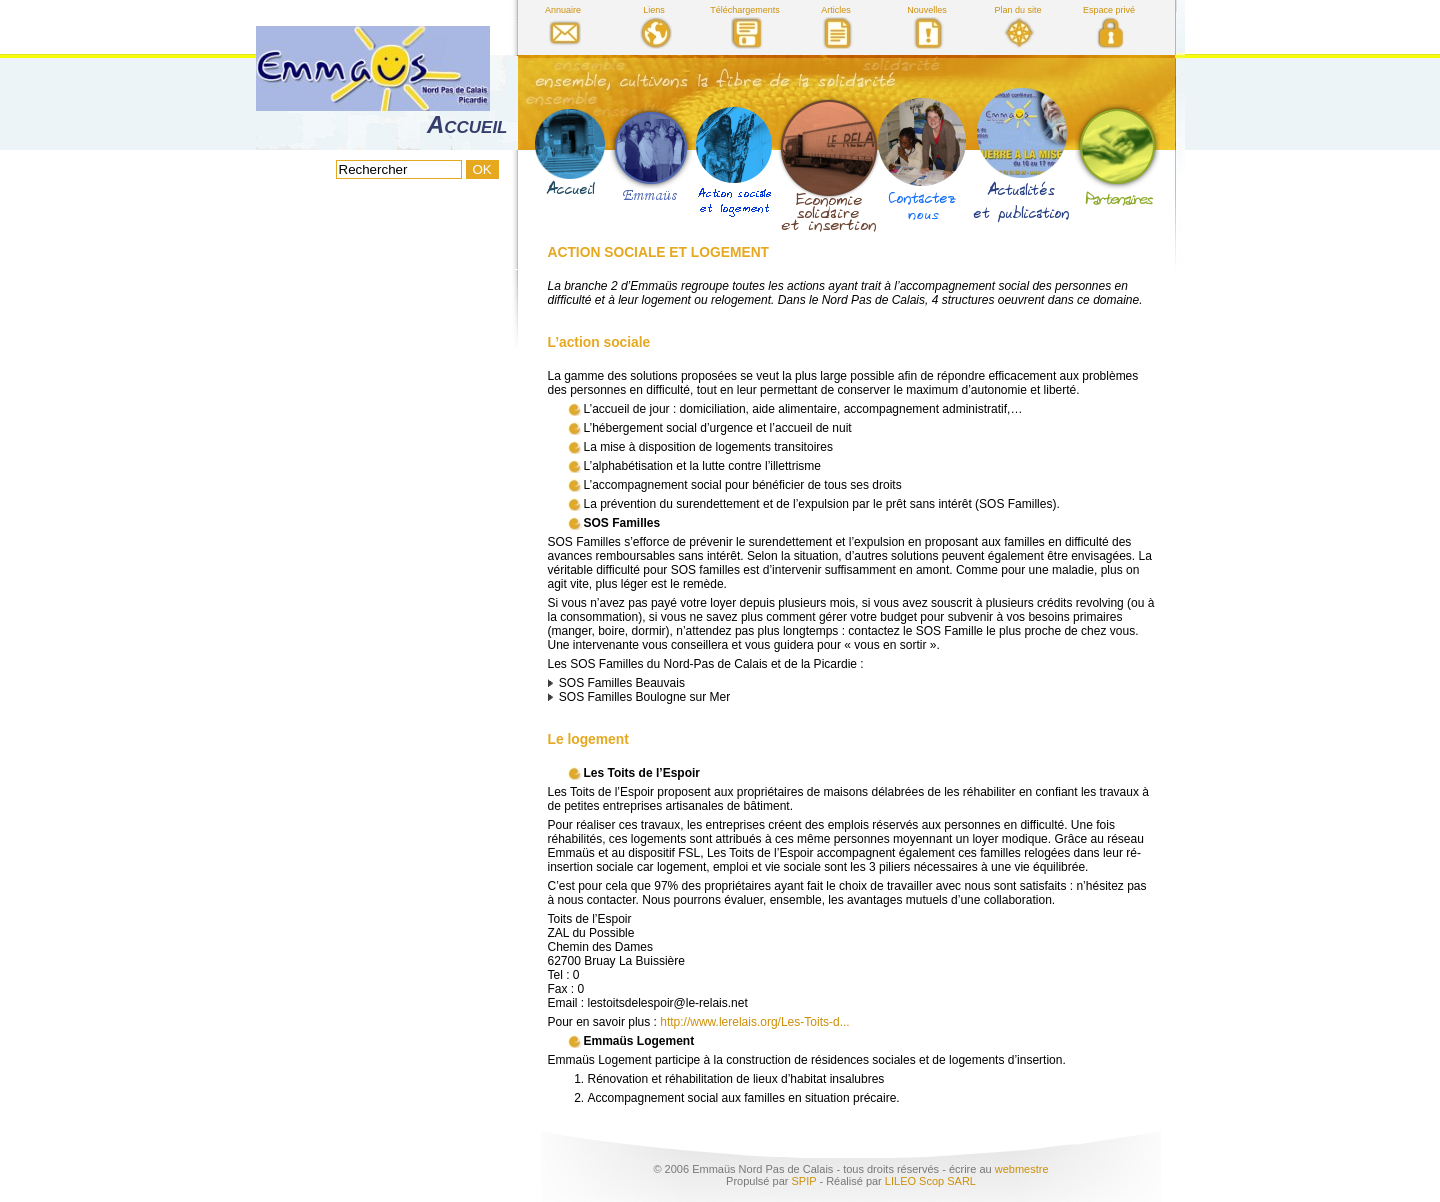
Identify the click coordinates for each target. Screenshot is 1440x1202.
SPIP (803, 1181)
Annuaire (563, 10)
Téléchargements (745, 10)
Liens (654, 10)
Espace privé (1109, 10)
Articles (836, 10)
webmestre (1022, 1169)
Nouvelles (927, 10)
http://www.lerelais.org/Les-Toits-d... (754, 1022)
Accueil (467, 124)
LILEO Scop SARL (930, 1181)
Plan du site (1017, 10)
